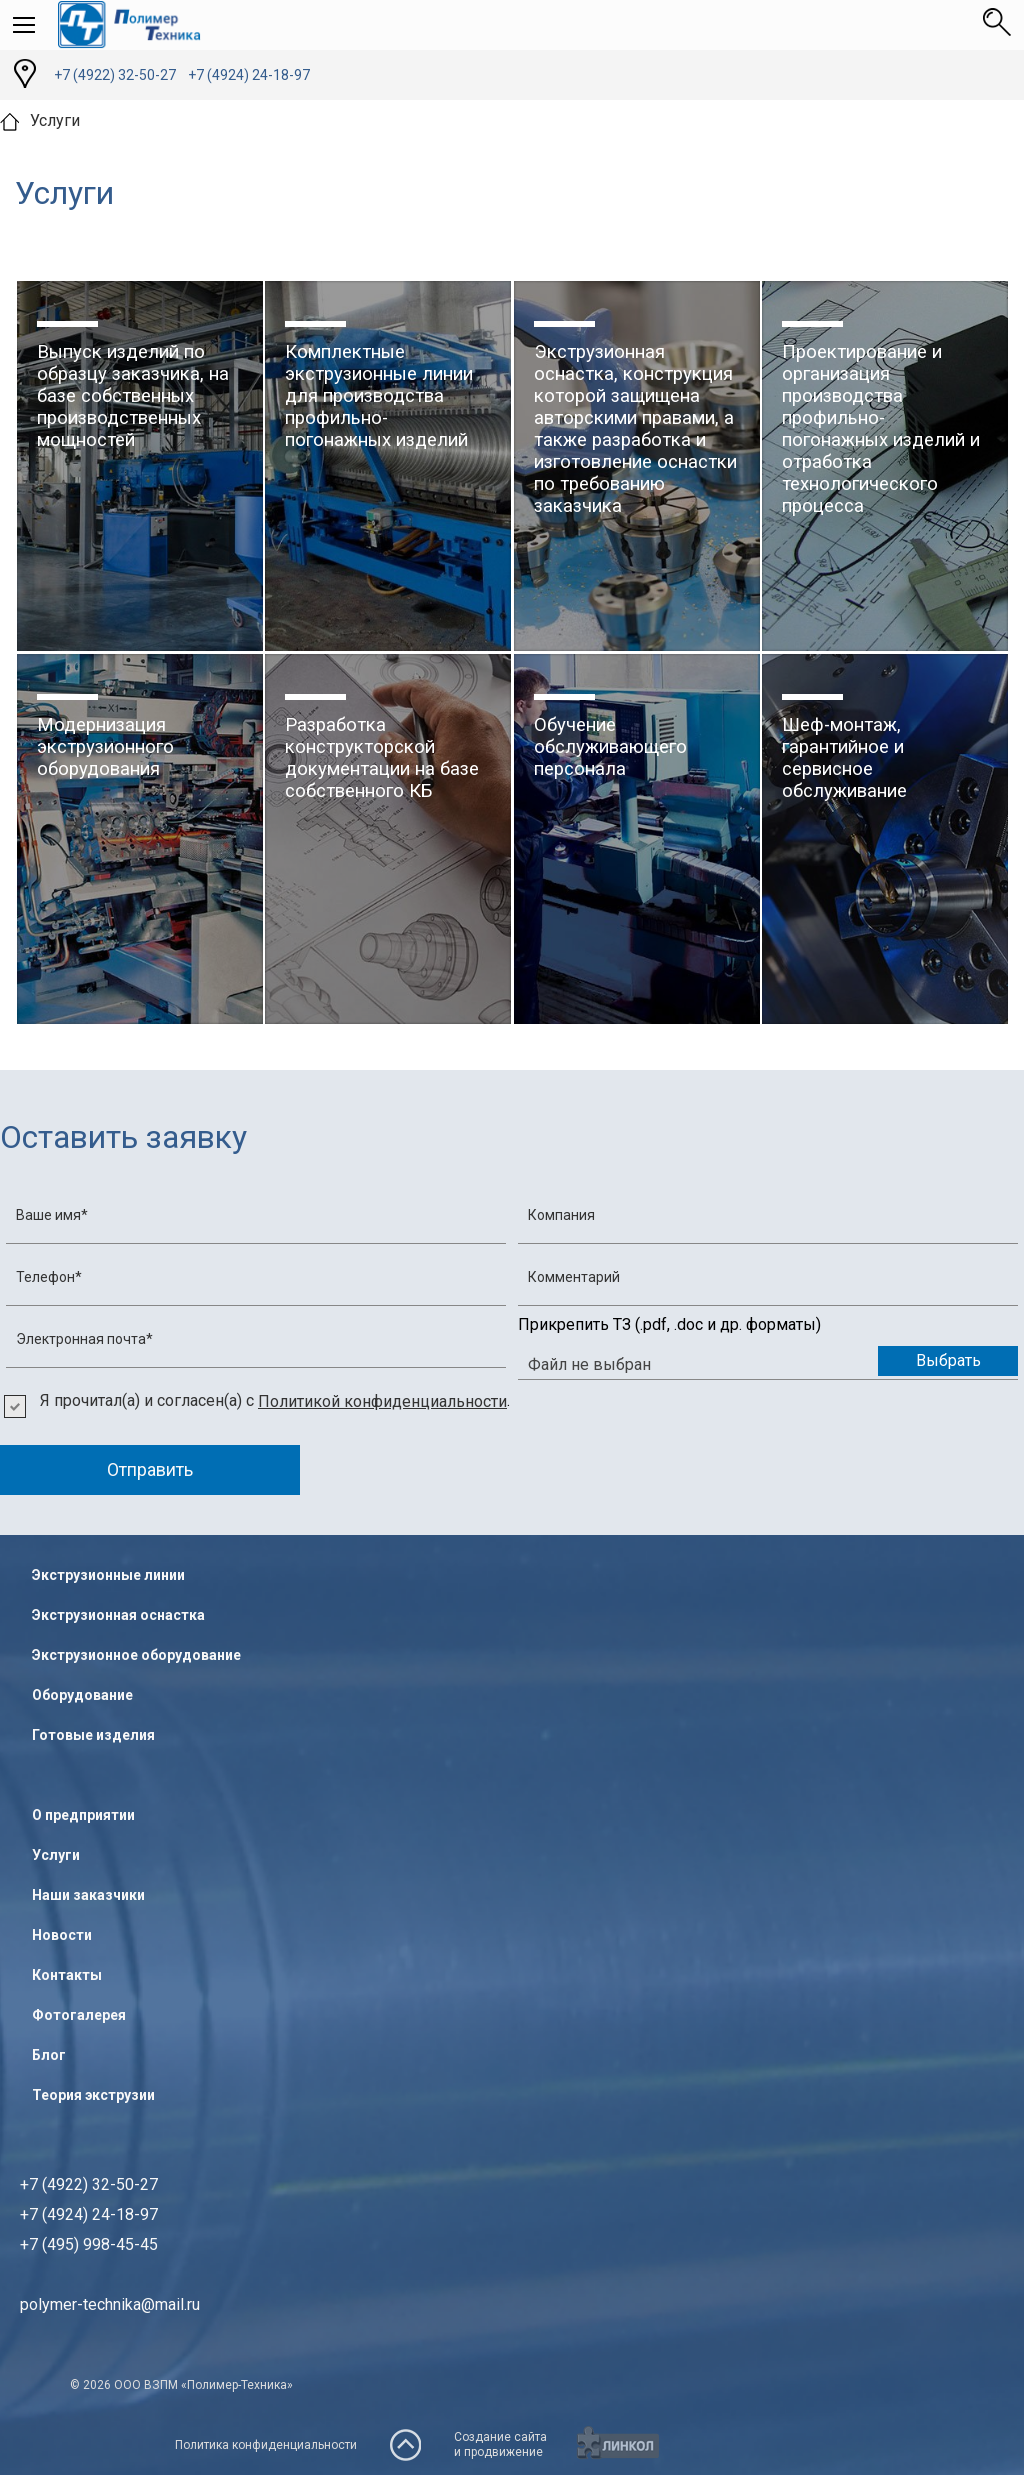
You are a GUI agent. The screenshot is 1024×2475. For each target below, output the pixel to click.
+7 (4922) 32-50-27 (115, 75)
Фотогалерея (79, 2015)
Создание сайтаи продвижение (500, 2444)
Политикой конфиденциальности (382, 1401)
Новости (62, 1935)
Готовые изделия (93, 1735)
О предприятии (83, 1815)
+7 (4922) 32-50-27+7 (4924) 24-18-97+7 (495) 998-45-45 (89, 2214)
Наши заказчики (88, 1895)
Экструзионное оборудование (136, 1655)
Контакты (67, 1975)
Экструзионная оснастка (118, 1615)
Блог (49, 2055)
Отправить (150, 1469)
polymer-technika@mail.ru (110, 2304)
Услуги (56, 1855)
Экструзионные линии (108, 1575)
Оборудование (82, 1695)
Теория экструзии (93, 2095)
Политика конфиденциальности (266, 2445)
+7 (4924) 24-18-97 (249, 75)
